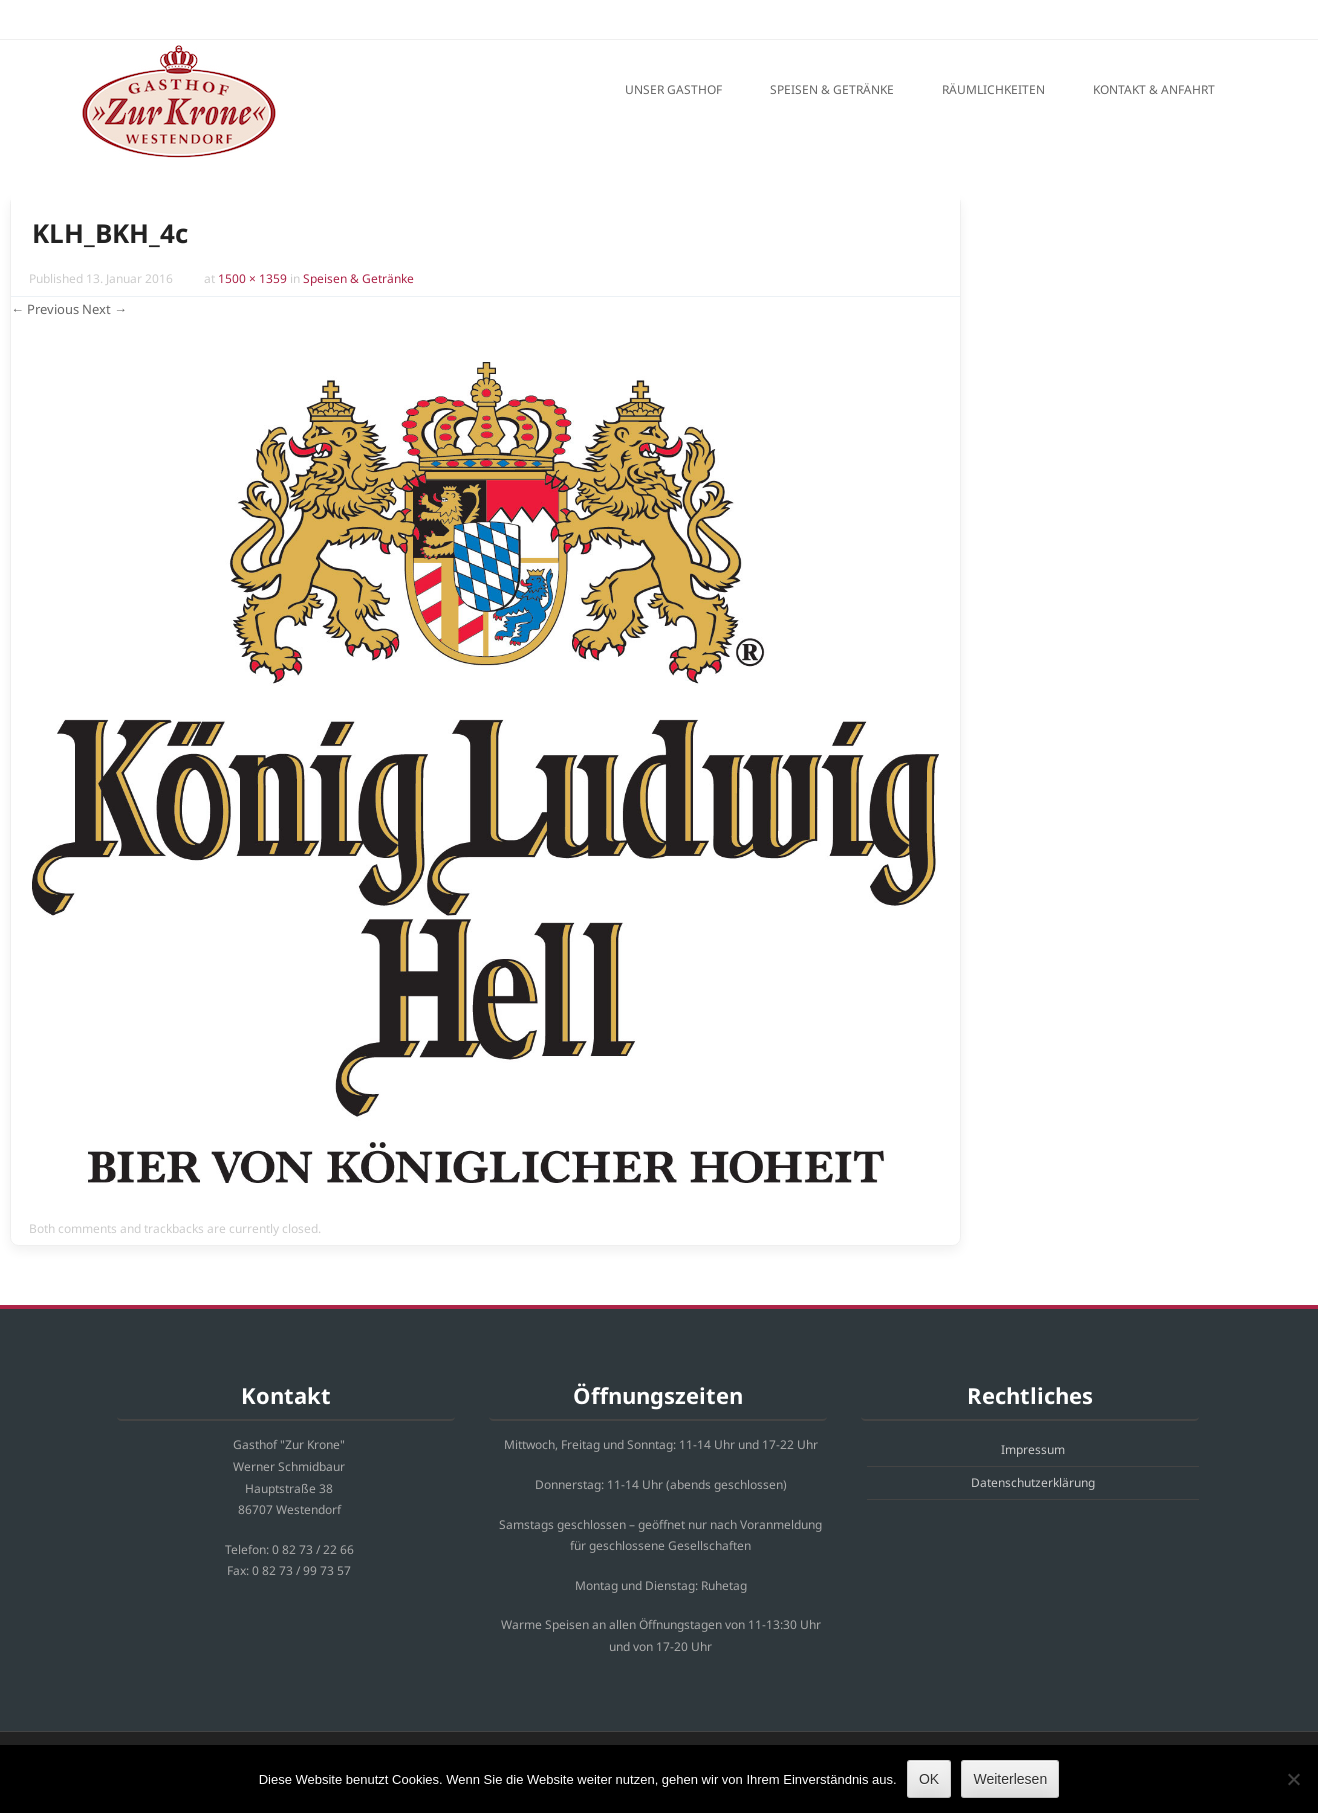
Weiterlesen (1011, 1779)
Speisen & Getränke (832, 89)
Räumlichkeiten (993, 89)
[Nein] (1293, 1779)
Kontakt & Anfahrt (1154, 89)
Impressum (1033, 1449)
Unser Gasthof (673, 89)
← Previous (45, 309)
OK (929, 1779)
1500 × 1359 (252, 278)
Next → (104, 309)
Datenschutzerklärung (1033, 1482)
